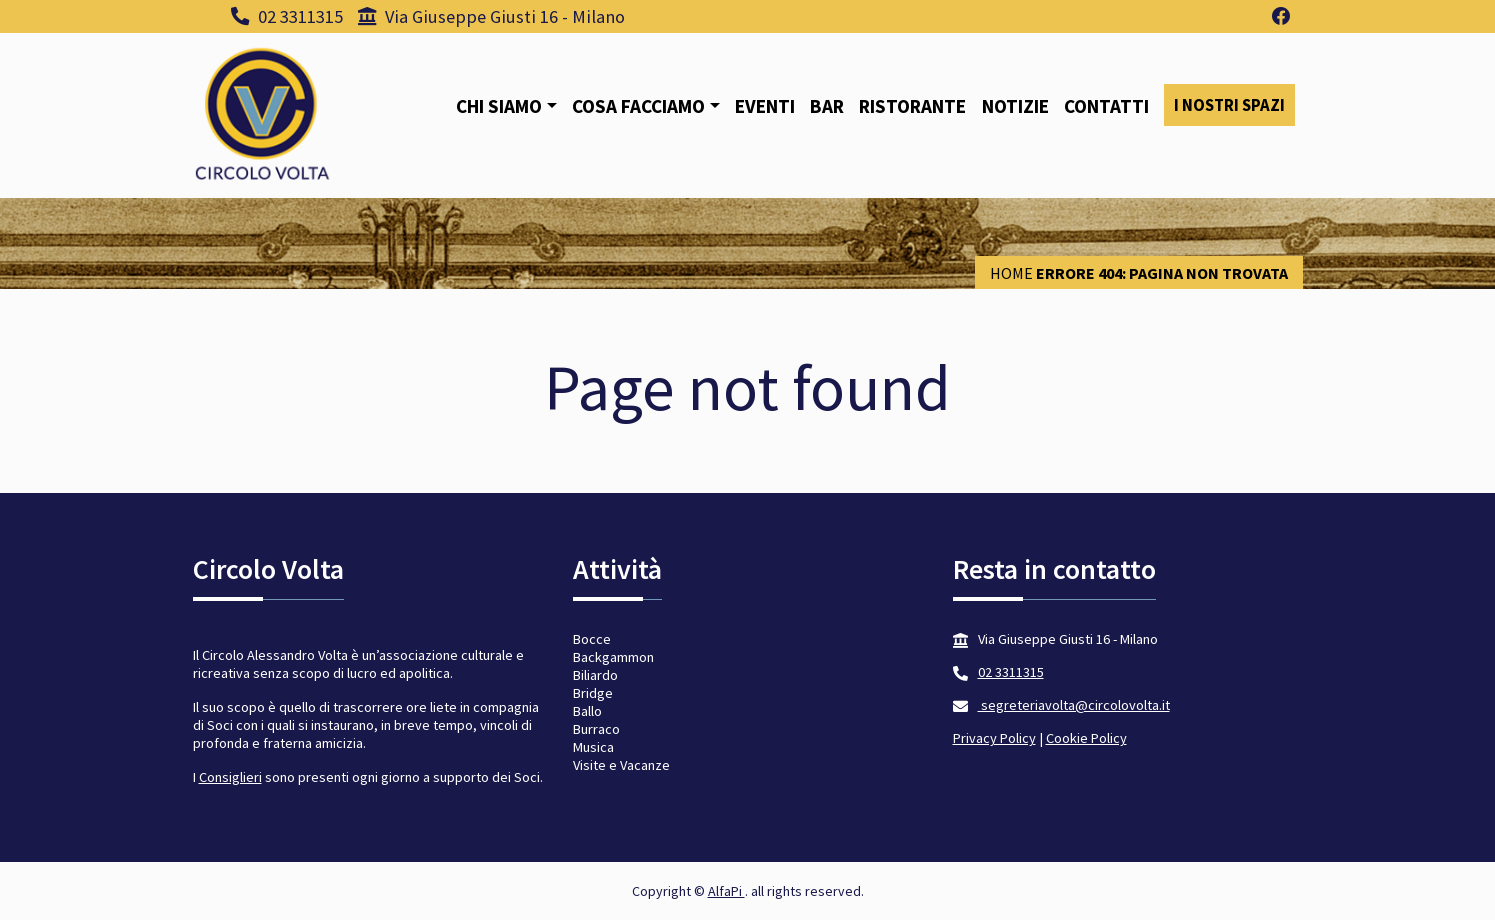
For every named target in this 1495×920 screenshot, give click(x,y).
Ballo (587, 711)
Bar (827, 106)
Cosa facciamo (638, 106)
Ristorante (912, 106)
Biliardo (595, 675)
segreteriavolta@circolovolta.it (1074, 705)
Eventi (765, 106)
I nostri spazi (1229, 105)
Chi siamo (499, 106)
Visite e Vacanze (621, 765)
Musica (593, 747)
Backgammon (613, 657)
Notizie (1015, 106)
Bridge (593, 693)
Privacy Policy (994, 738)
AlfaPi (726, 891)
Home (1011, 273)
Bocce (592, 639)
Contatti (1106, 106)
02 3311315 (287, 16)
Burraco (596, 729)
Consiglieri (230, 777)
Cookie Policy (1086, 738)
